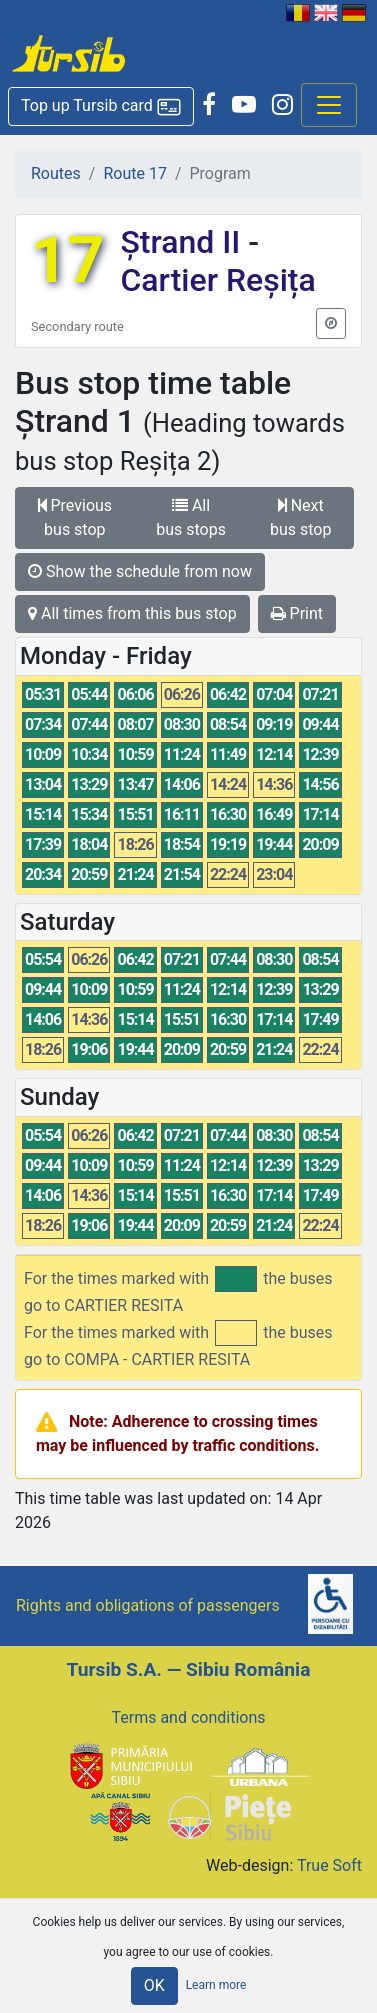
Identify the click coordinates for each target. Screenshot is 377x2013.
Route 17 (134, 173)
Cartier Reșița (217, 280)
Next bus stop (300, 517)
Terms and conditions (188, 1717)
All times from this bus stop (132, 613)
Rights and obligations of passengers (148, 1605)
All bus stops (191, 517)
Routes (56, 173)
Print (297, 613)
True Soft (329, 1865)
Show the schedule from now (140, 571)
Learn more (216, 1985)
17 (67, 260)
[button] (101, 106)
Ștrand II (184, 242)
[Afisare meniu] (329, 105)
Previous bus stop (75, 517)
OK (154, 1985)
